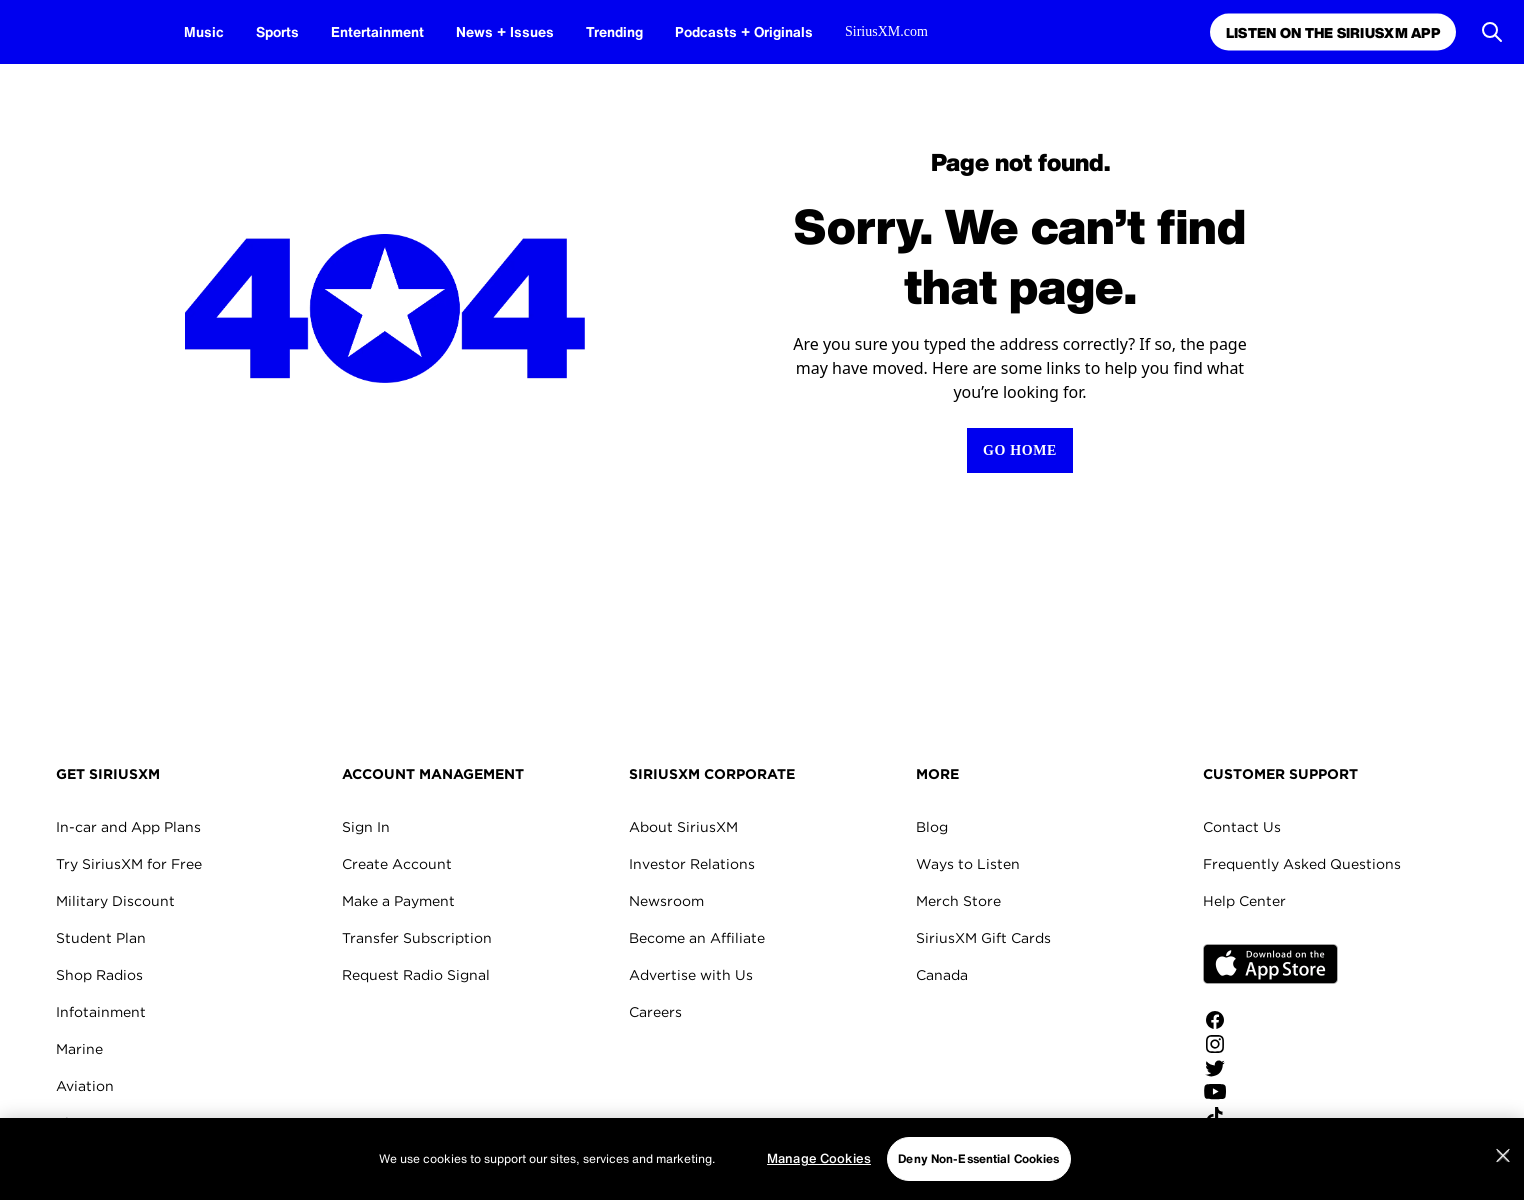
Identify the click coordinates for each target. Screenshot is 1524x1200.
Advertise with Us (691, 975)
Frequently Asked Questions (1302, 864)
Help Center (1244, 901)
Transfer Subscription (417, 938)
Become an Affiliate (697, 938)
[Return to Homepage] (1020, 450)
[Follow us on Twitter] (1270, 1068)
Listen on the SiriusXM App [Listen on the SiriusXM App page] (1330, 32)
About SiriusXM (683, 827)
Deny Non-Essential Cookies (978, 1158)
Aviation (85, 1086)
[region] (762, 1159)
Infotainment (101, 1012)
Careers (655, 1012)
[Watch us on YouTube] (1270, 1092)
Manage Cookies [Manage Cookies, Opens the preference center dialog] (819, 1158)
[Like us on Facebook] (1270, 1020)
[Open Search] (1492, 32)
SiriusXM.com (886, 31)
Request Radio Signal (416, 975)
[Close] (1503, 1156)
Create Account (397, 864)
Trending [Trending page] (614, 31)
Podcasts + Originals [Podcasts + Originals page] (744, 31)
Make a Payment (398, 901)
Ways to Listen (968, 864)
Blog (932, 827)
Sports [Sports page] (277, 31)
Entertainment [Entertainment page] (377, 31)
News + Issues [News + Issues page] (505, 31)
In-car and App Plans (128, 827)
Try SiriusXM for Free (129, 864)
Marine (79, 1049)
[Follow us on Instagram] (1270, 1044)
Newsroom (666, 901)
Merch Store (958, 901)
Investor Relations (692, 864)
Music (204, 31)
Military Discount (115, 901)
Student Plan (101, 938)
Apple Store (1270, 964)
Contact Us (1242, 827)
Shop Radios (99, 975)
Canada (942, 975)
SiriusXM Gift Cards (983, 938)
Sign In (366, 827)
